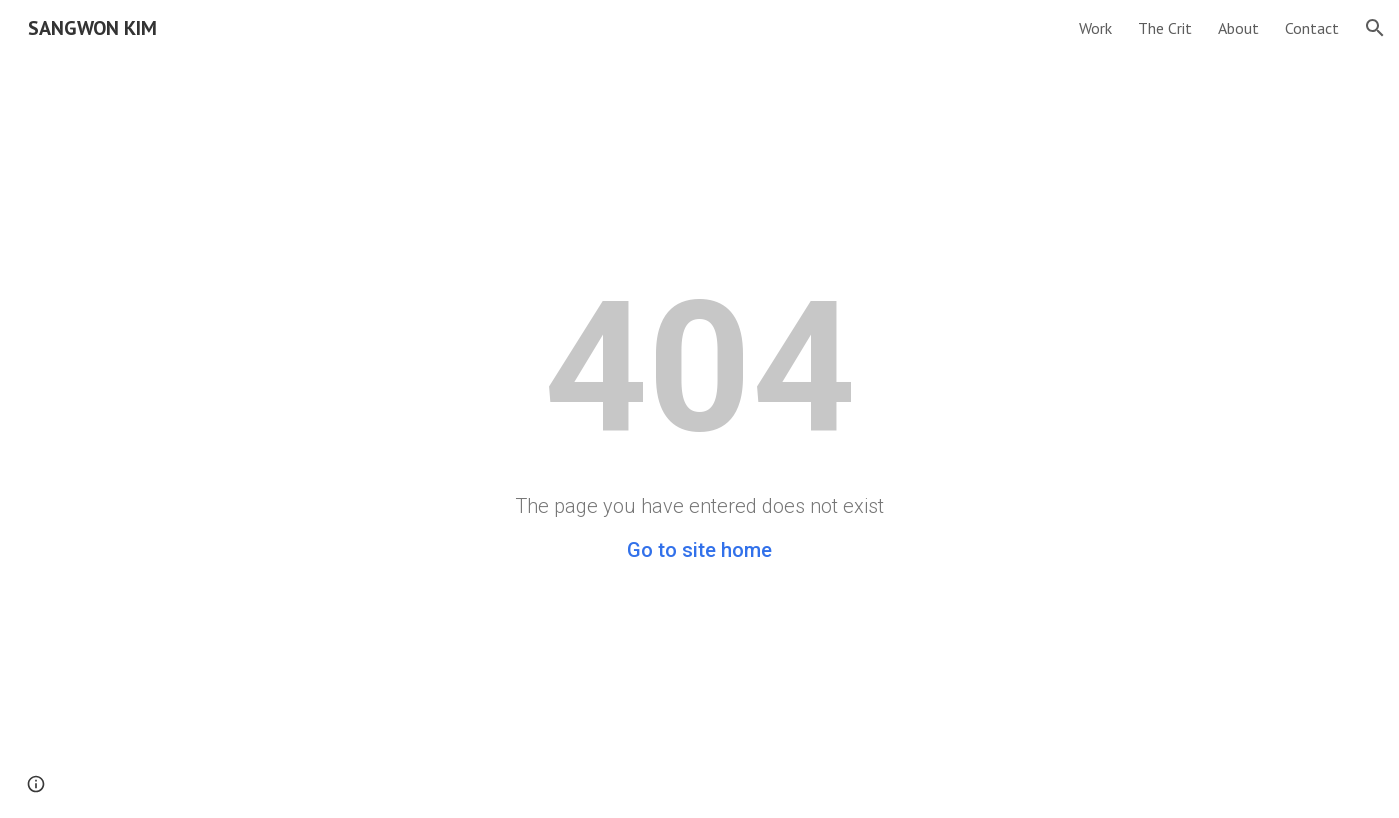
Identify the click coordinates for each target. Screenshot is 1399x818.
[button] (1375, 28)
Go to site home (699, 550)
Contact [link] (1312, 28)
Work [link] (1095, 28)
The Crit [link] (1165, 28)
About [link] (1238, 28)
